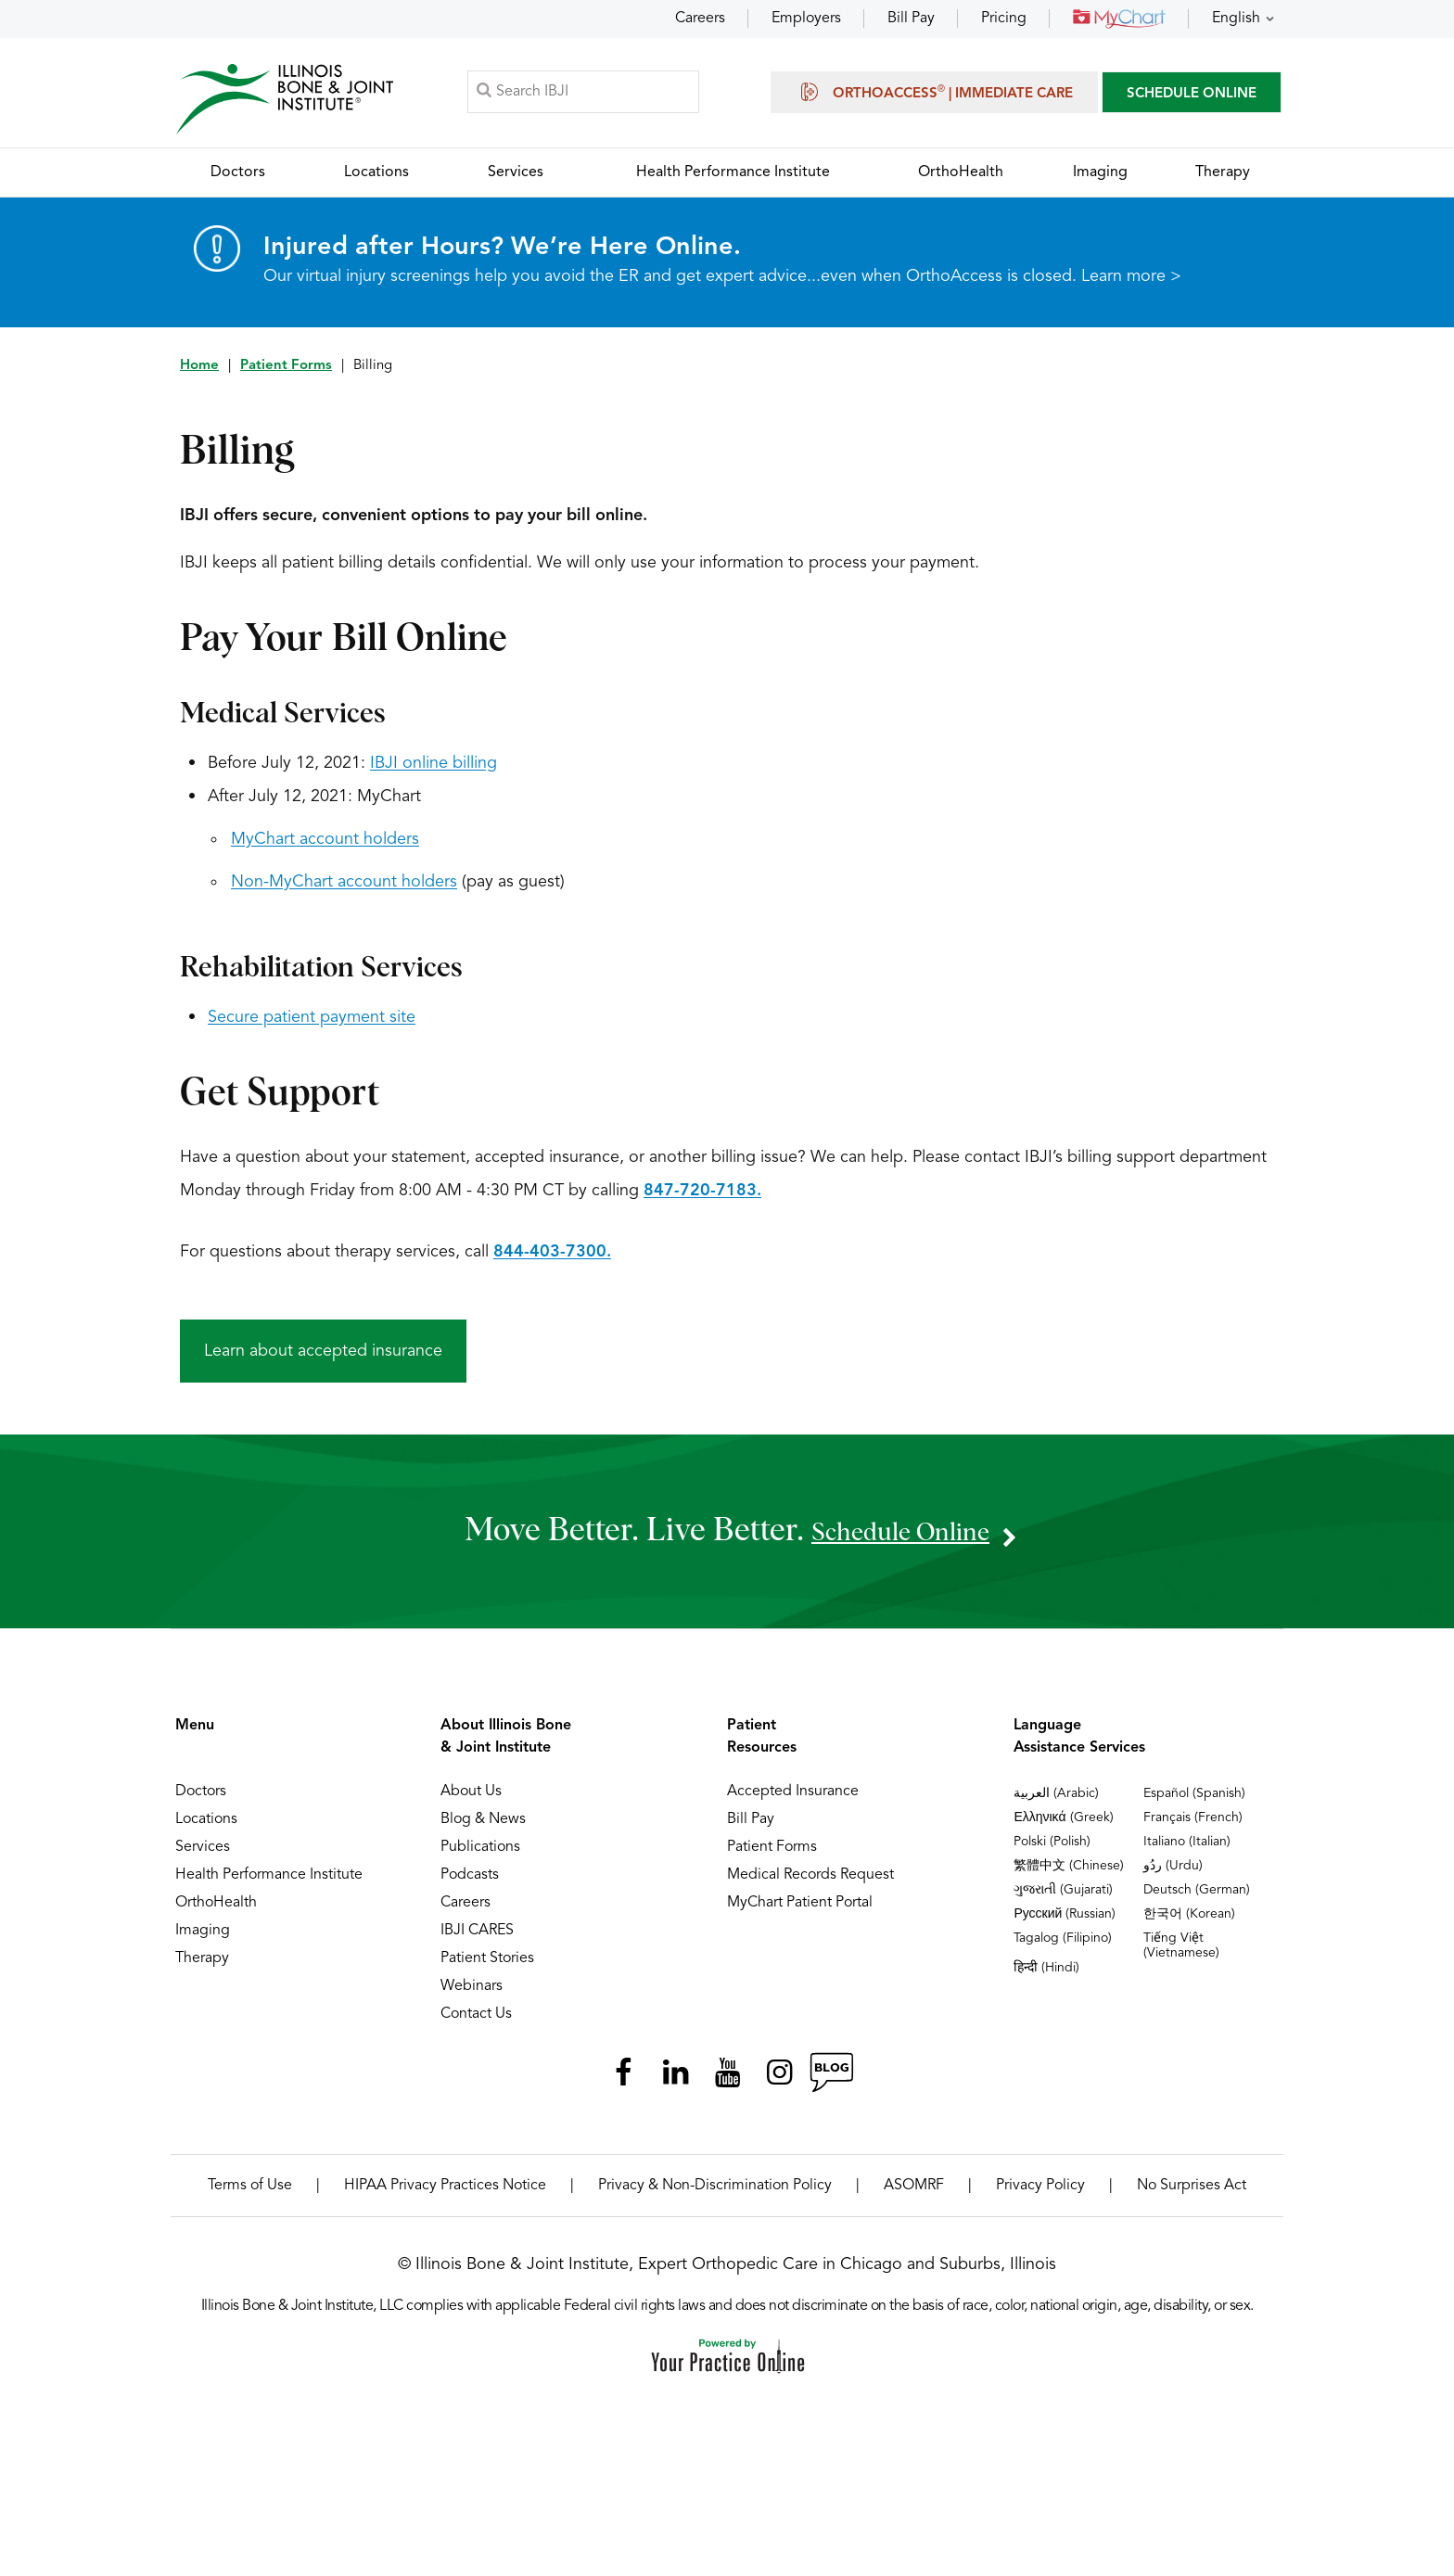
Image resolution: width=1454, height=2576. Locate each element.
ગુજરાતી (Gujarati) (1063, 1897)
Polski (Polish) (1052, 1849)
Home (199, 373)
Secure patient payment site (311, 1024)
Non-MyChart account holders (344, 889)
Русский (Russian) (1065, 1921)
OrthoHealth (216, 1910)
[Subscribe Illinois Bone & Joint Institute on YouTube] (727, 2080)
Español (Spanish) (1194, 1800)
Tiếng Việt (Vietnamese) (1181, 1953)
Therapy (202, 1965)
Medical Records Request (810, 1882)
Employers (806, 18)
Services (202, 1854)
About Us (471, 1799)
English (1236, 18)
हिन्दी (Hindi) (1046, 1975)
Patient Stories (487, 1965)
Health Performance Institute (269, 1882)
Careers (700, 18)
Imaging (202, 1938)
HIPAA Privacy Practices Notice (445, 2193)
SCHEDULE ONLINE (1191, 97)
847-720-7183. (702, 1198)
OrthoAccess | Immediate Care (934, 94)
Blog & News (483, 1826)
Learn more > (1131, 283)
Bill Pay (911, 18)
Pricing (1004, 18)
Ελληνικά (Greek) (1063, 1824)
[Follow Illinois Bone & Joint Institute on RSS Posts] (831, 2080)
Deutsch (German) (1196, 1897)
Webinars (471, 1993)
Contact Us (476, 2021)
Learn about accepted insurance (323, 1358)
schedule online (900, 1538)
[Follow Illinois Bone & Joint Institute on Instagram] (779, 2080)
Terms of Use (250, 2193)
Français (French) (1193, 1824)
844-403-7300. (552, 1259)
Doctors (200, 1799)
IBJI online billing (433, 770)
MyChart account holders (325, 846)
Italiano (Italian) (1187, 1849)
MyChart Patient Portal (800, 1910)
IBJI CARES (477, 1938)
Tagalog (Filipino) (1063, 1945)
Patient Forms (286, 373)
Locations (206, 1826)
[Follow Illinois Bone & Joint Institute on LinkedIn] (675, 2080)
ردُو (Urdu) (1173, 1873)
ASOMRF (914, 2193)
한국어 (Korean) (1189, 1921)
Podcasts (469, 1882)
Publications (480, 1854)
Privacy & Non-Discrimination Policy (715, 2193)
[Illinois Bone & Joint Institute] (288, 102)
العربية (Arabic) (1056, 1800)
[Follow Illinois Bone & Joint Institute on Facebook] (623, 2080)
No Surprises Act (1191, 2193)
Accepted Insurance (793, 1799)
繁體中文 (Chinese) (1069, 1873)
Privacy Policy (1040, 2193)
